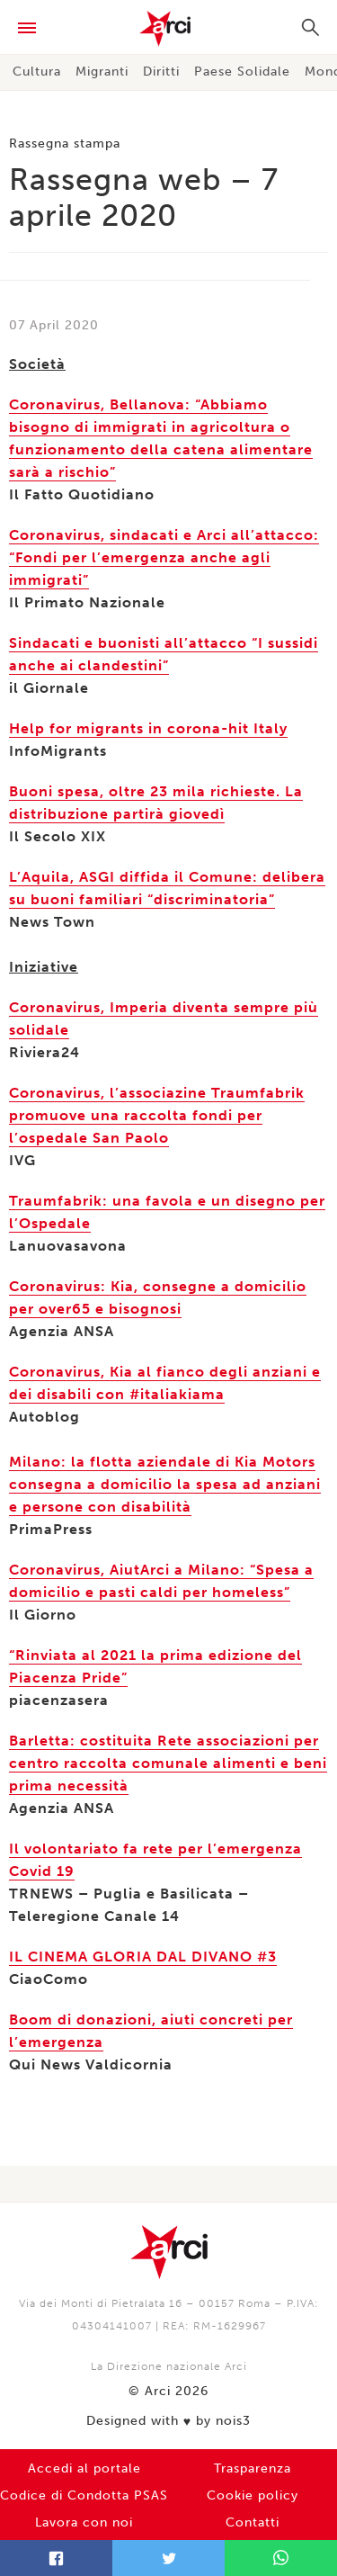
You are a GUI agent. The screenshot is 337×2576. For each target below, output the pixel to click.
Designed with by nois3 (168, 2421)
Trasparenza (252, 2468)
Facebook (56, 2558)
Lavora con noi (84, 2522)
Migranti (102, 71)
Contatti (252, 2522)
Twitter (168, 2558)
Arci (168, 29)
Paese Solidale (242, 71)
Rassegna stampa (64, 143)
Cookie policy (252, 2495)
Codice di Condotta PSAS (84, 2495)
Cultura (37, 71)
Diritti (161, 71)
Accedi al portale (84, 2468)
